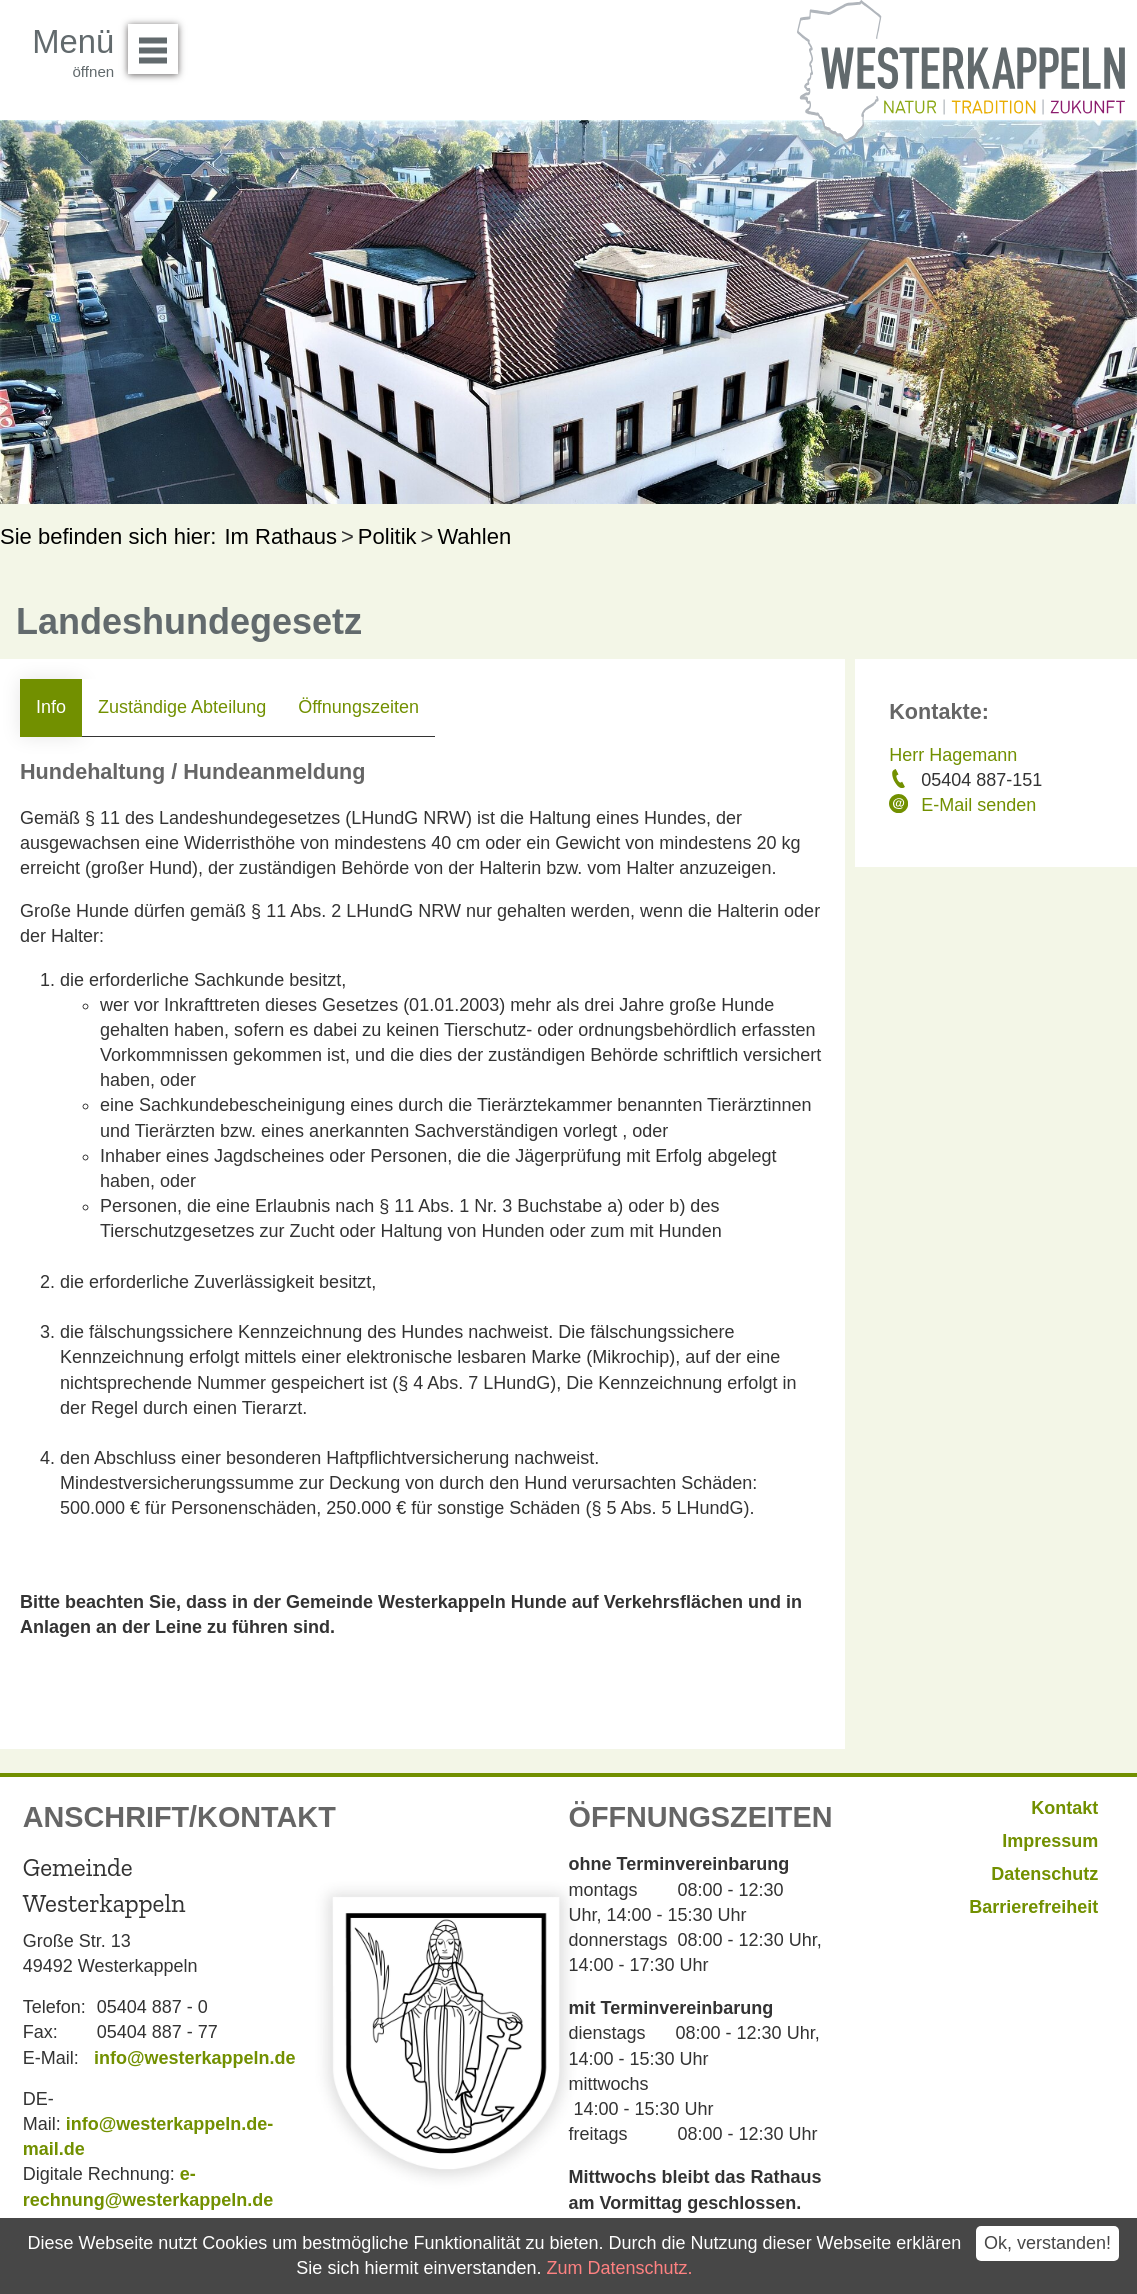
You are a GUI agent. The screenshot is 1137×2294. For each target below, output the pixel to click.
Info (51, 707)
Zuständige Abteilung (182, 707)
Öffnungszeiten (358, 707)
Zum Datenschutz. (619, 2268)
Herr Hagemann (953, 755)
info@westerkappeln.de (195, 2058)
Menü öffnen (158, 42)
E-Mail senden (978, 805)
